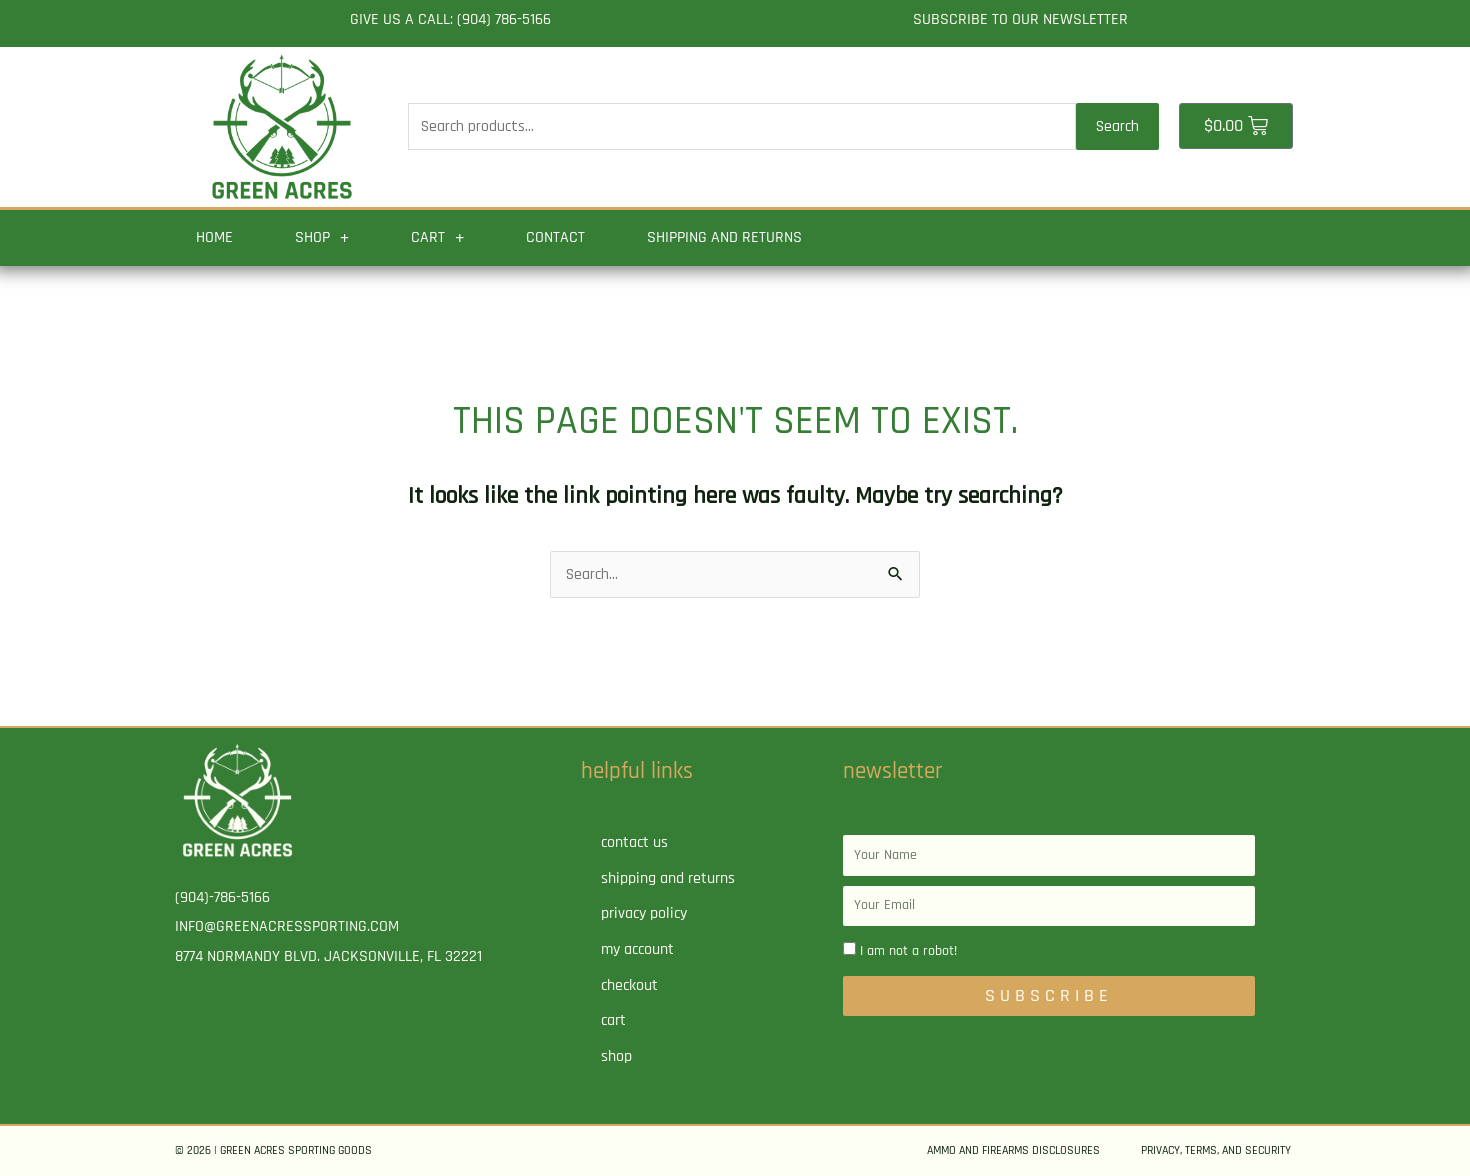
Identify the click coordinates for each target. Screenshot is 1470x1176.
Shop (322, 238)
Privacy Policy (644, 913)
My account (637, 949)
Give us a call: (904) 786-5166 (450, 19)
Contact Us (634, 842)
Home (214, 237)
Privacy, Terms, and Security (1216, 1150)
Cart (437, 238)
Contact (555, 237)
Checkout (629, 985)
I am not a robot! (908, 951)
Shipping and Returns (724, 237)
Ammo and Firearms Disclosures (1013, 1150)
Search (1117, 126)
